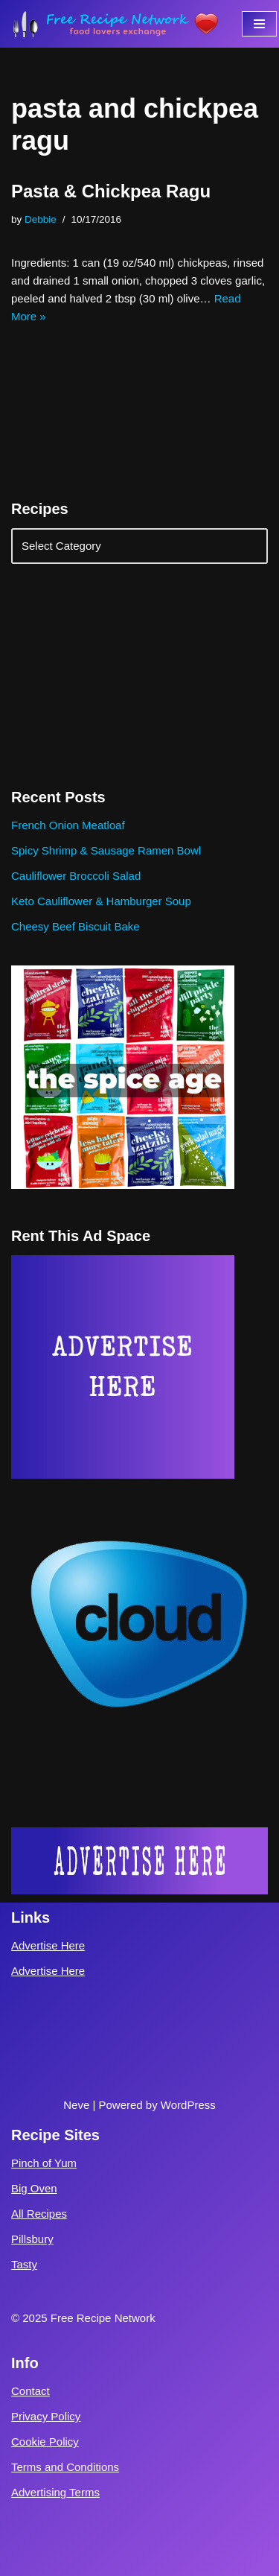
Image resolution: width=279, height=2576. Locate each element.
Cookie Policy (45, 2441)
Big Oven (34, 2188)
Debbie (41, 219)
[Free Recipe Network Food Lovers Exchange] (115, 23)
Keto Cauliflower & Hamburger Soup (101, 901)
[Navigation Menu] (259, 24)
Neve (76, 2104)
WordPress (188, 2104)
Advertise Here (48, 1945)
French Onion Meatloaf (68, 825)
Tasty (24, 2264)
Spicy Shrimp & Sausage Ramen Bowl (106, 850)
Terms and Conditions (65, 2467)
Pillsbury (32, 2239)
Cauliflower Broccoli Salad (76, 875)
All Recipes (39, 2213)
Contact (30, 2391)
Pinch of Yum (44, 2163)
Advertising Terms (55, 2492)
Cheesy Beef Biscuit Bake (75, 926)
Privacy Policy (45, 2416)
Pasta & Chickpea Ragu (111, 191)
